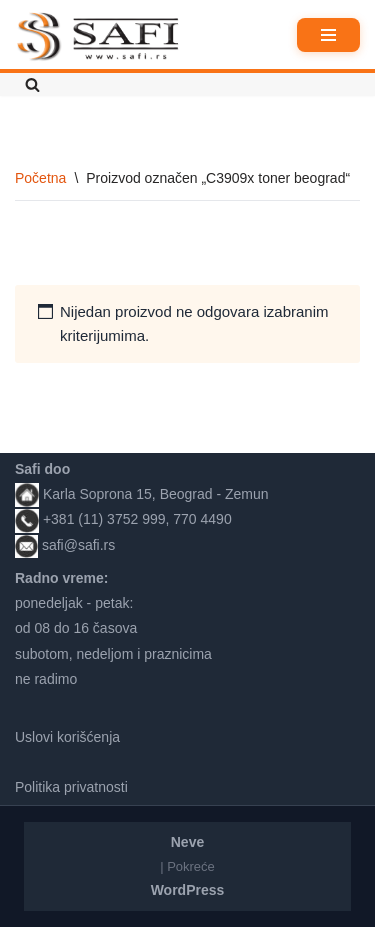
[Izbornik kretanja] (328, 35)
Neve (187, 842)
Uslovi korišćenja (67, 737)
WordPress (188, 890)
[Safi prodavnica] (98, 37)
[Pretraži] (32, 84)
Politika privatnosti (71, 787)
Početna (40, 178)
